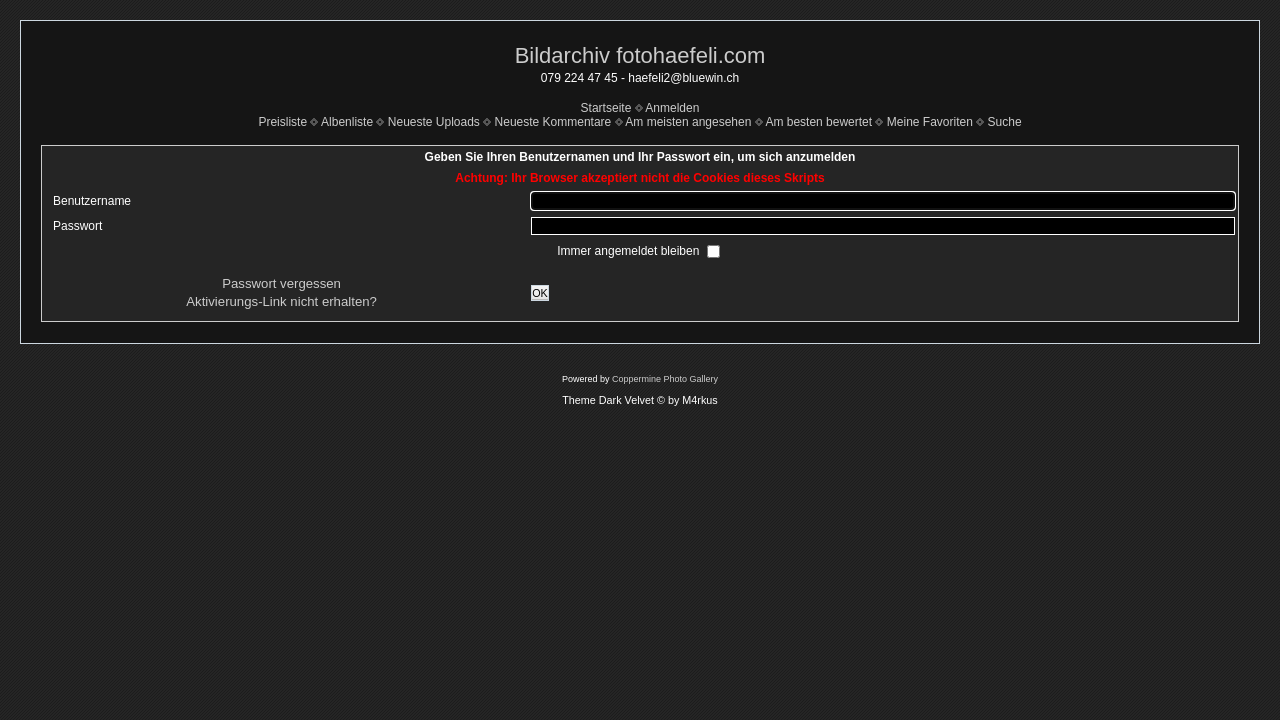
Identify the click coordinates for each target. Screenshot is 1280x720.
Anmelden (672, 108)
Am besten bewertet (818, 122)
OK (540, 293)
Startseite (606, 108)
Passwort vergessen (281, 283)
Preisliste (282, 122)
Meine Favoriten (930, 122)
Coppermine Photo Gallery (665, 379)
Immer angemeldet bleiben (629, 251)
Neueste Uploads (434, 122)
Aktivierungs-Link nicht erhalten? (281, 301)
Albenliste (347, 122)
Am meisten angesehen (688, 122)
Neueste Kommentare (553, 122)
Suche (1005, 122)
